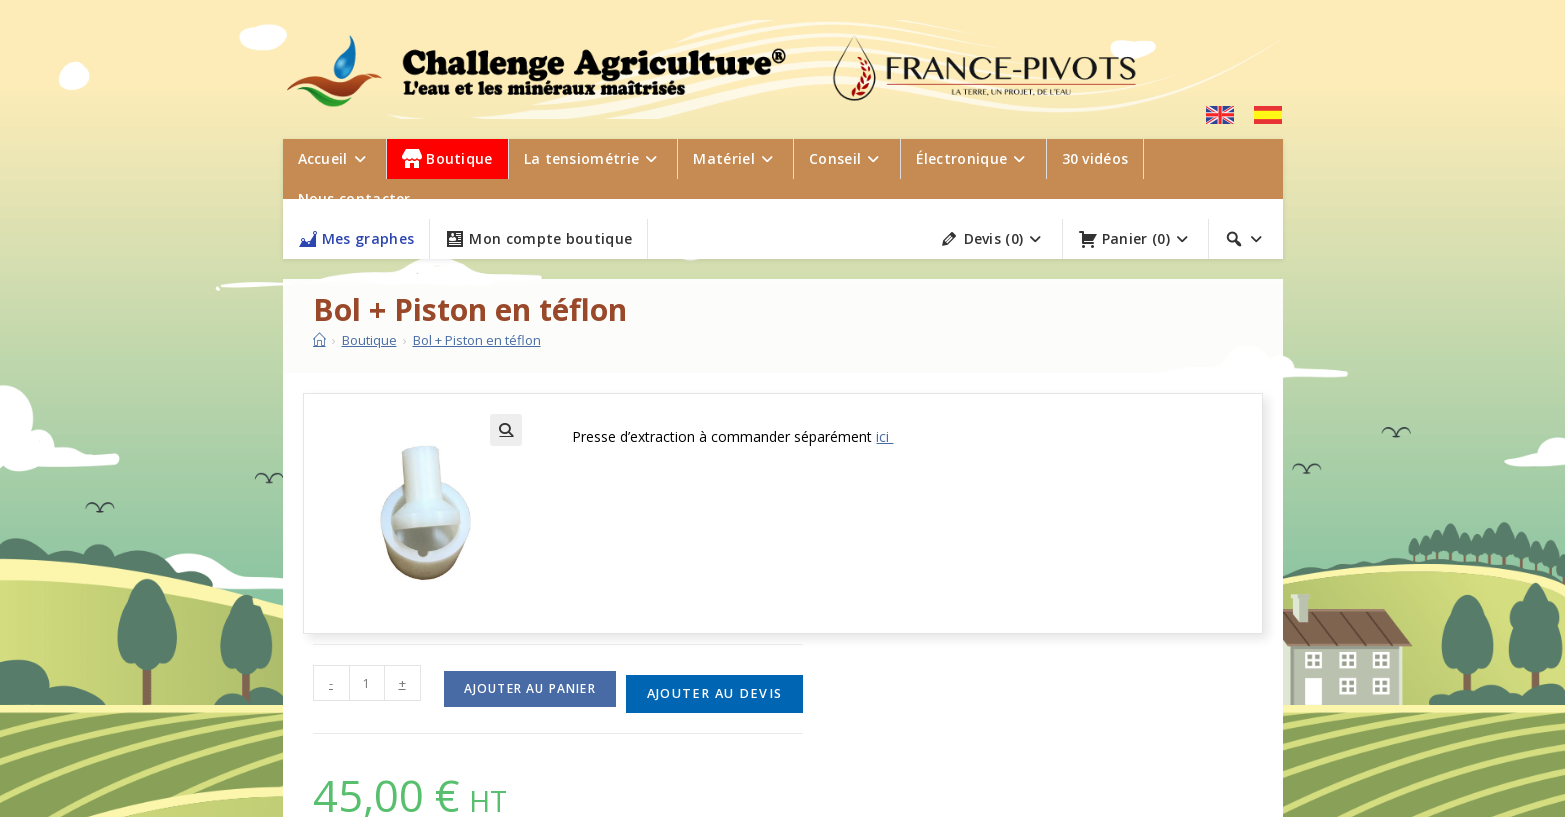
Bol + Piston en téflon (477, 340)
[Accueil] (319, 340)
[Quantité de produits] (367, 683)
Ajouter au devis (714, 693)
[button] (506, 430)
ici (884, 436)
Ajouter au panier (530, 688)
